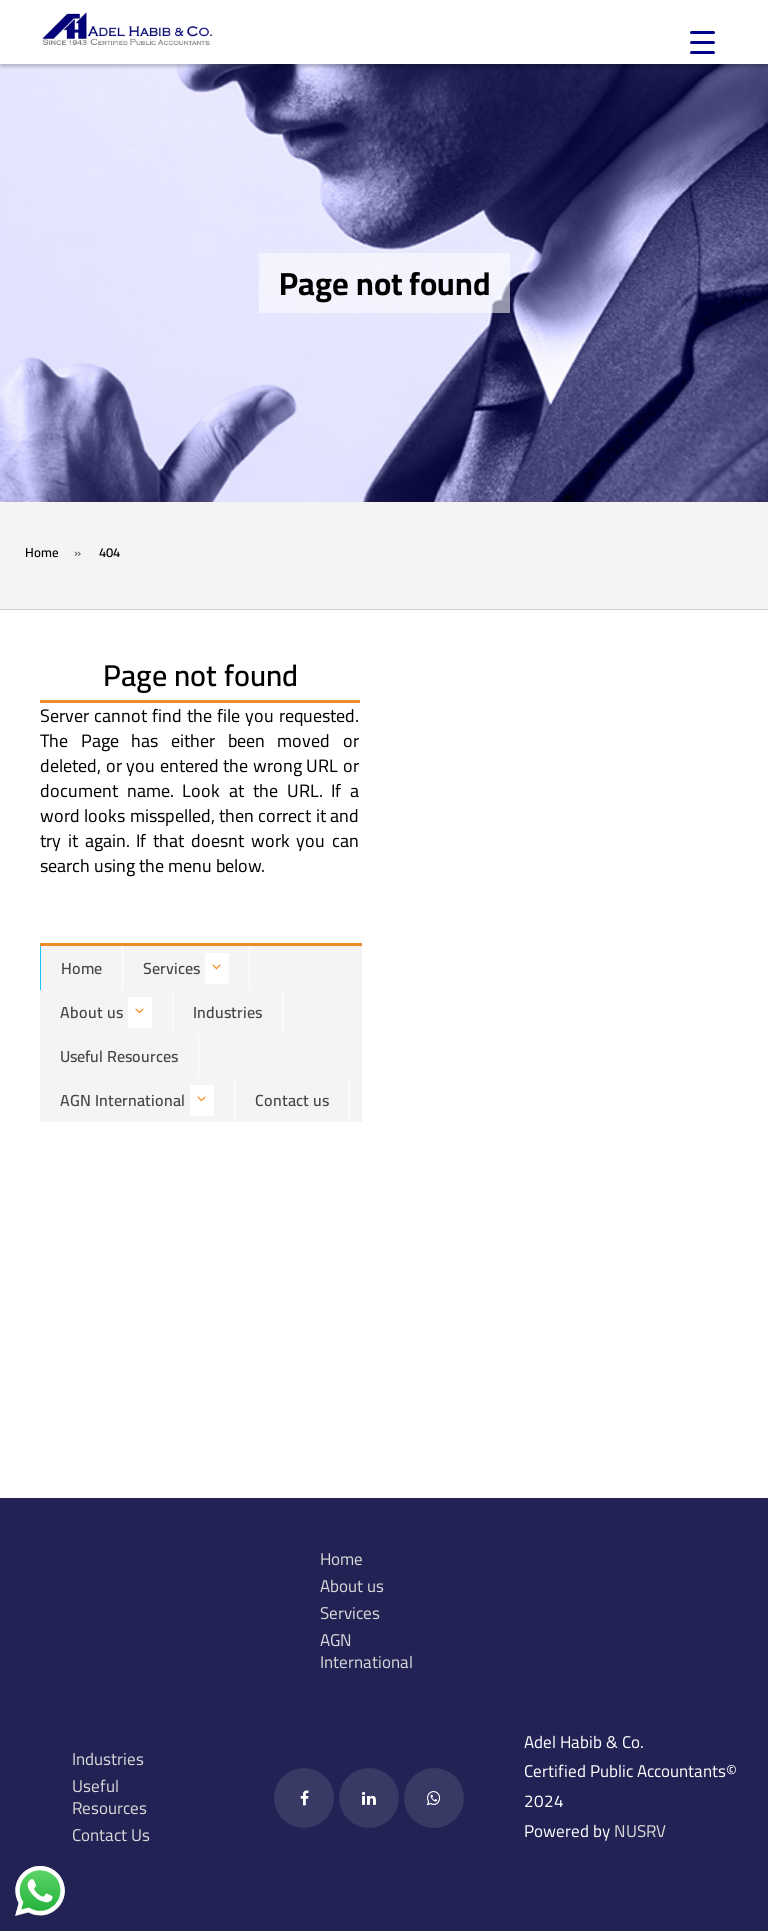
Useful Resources (119, 1056)
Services (186, 968)
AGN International (137, 1100)
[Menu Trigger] (702, 42)
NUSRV (640, 1831)
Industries (227, 1012)
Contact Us (111, 1835)
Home (81, 968)
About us (106, 1012)
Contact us (292, 1100)
